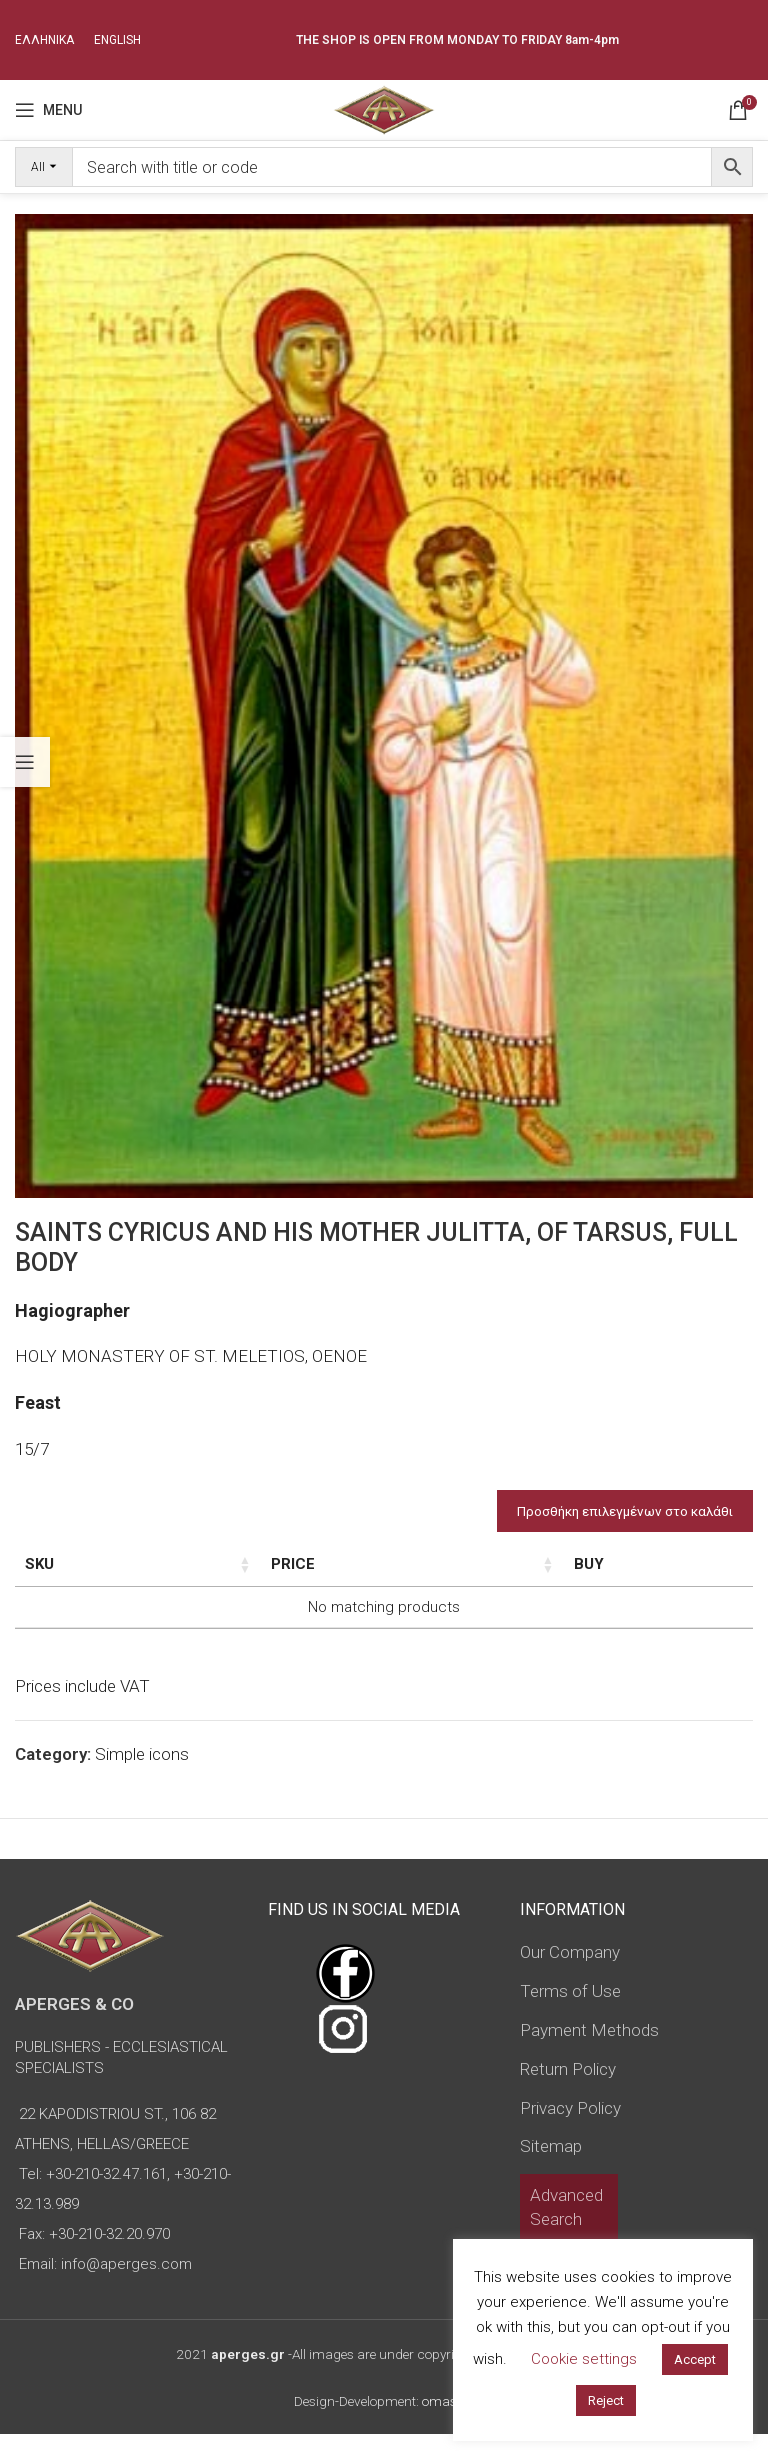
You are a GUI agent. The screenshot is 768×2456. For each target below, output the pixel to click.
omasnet (448, 2423)
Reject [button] (606, 2400)
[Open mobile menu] (48, 110)
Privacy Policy (570, 2129)
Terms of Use (570, 2013)
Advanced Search (566, 2229)
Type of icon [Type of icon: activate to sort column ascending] (389, 1575)
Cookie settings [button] (584, 2359)
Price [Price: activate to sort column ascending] (513, 1564)
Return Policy (568, 2091)
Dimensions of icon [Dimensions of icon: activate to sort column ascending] (228, 1575)
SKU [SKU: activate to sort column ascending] (39, 1564)
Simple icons (142, 1776)
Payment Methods (589, 2052)
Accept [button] (695, 2359)
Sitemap (551, 2168)
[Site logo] (383, 108)
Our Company (570, 1974)
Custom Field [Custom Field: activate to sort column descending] (653, 1575)
